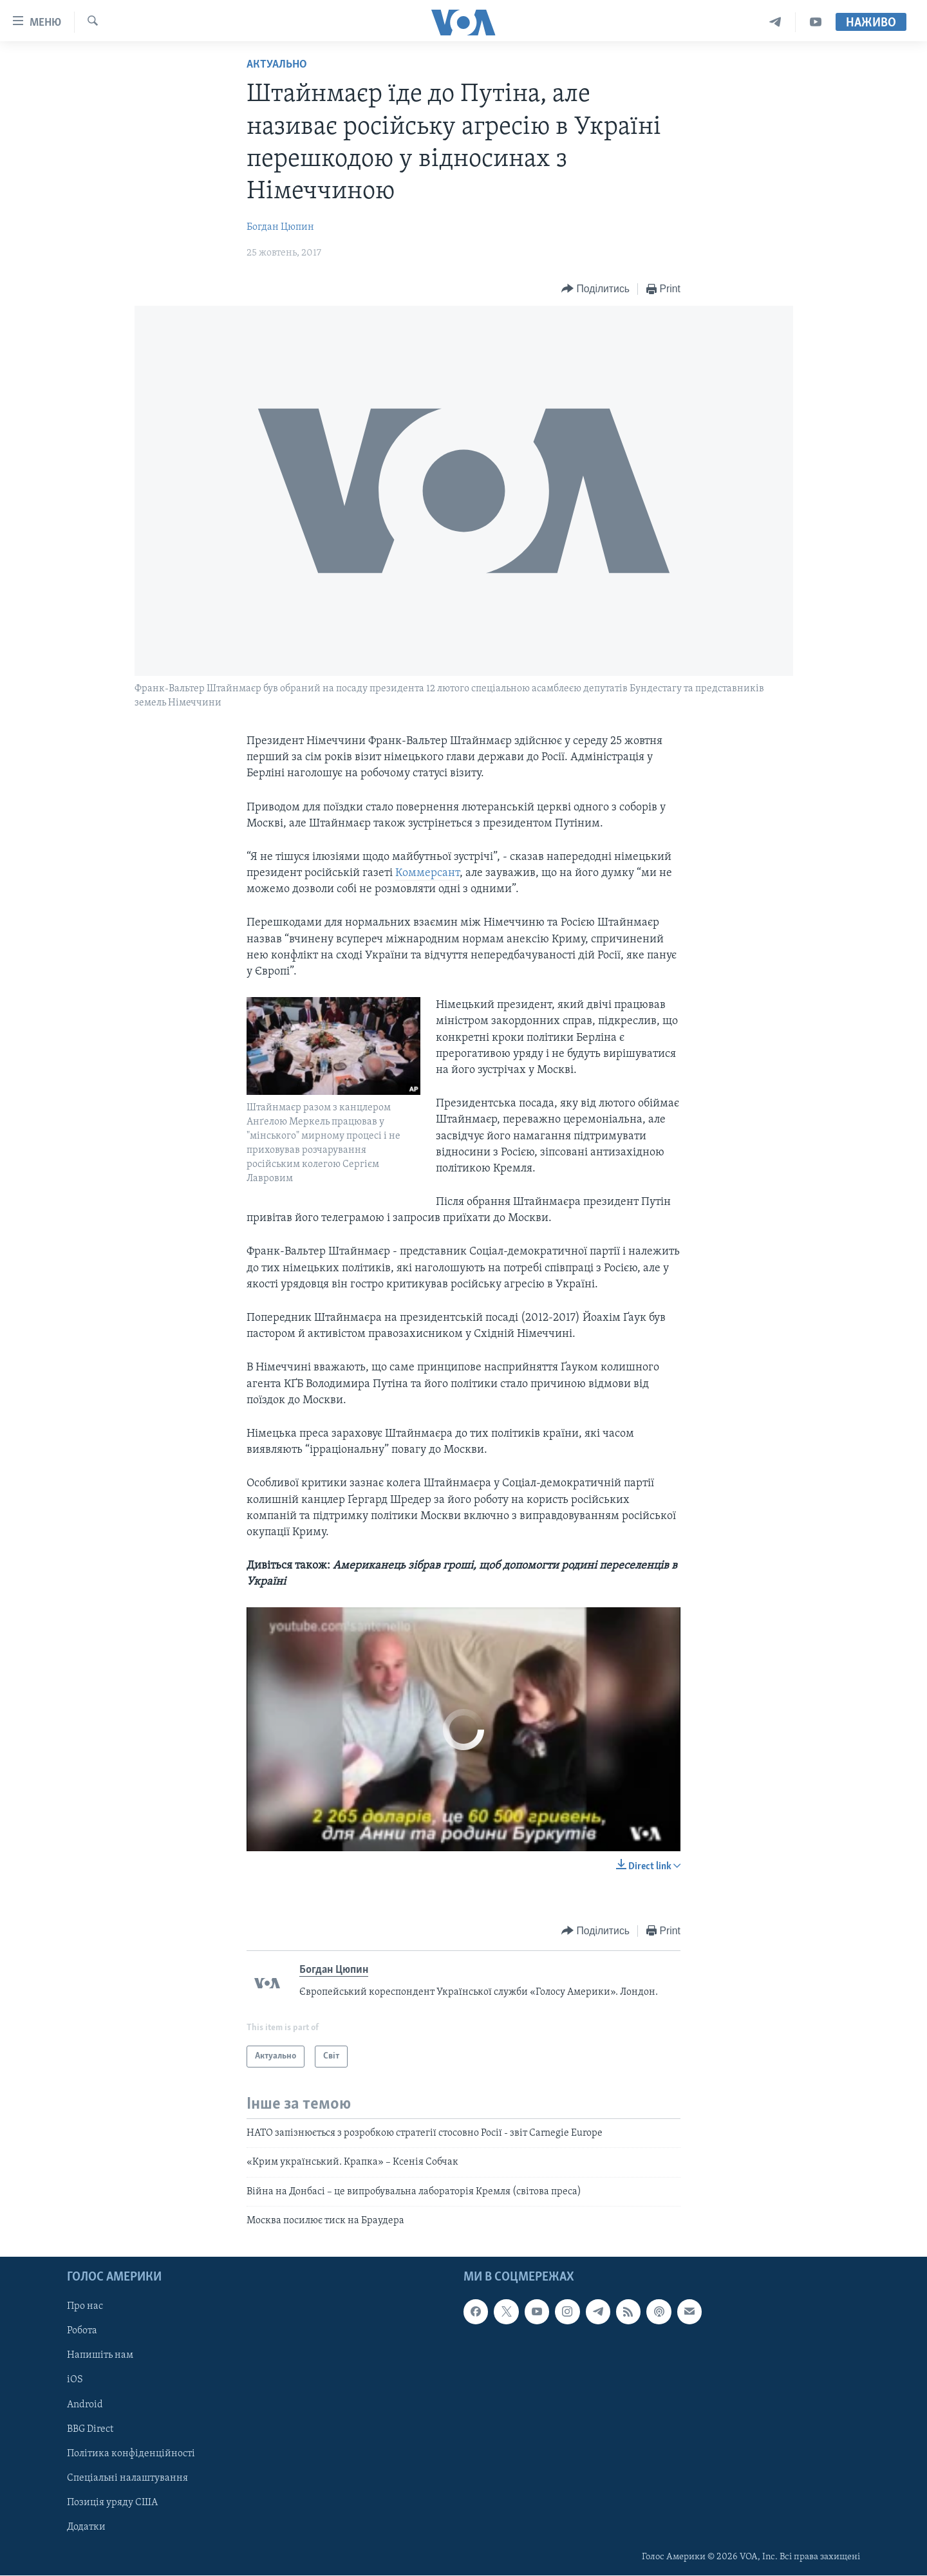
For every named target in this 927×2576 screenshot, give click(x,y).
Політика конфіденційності (131, 2454)
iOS (75, 2380)
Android (85, 2405)
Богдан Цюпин (280, 227)
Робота (82, 2331)
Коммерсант (427, 873)
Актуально (277, 65)
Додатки (86, 2527)
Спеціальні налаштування (127, 2478)
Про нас (85, 2307)
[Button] (595, 289)
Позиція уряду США (112, 2502)
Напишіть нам (100, 2356)
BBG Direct (90, 2429)
